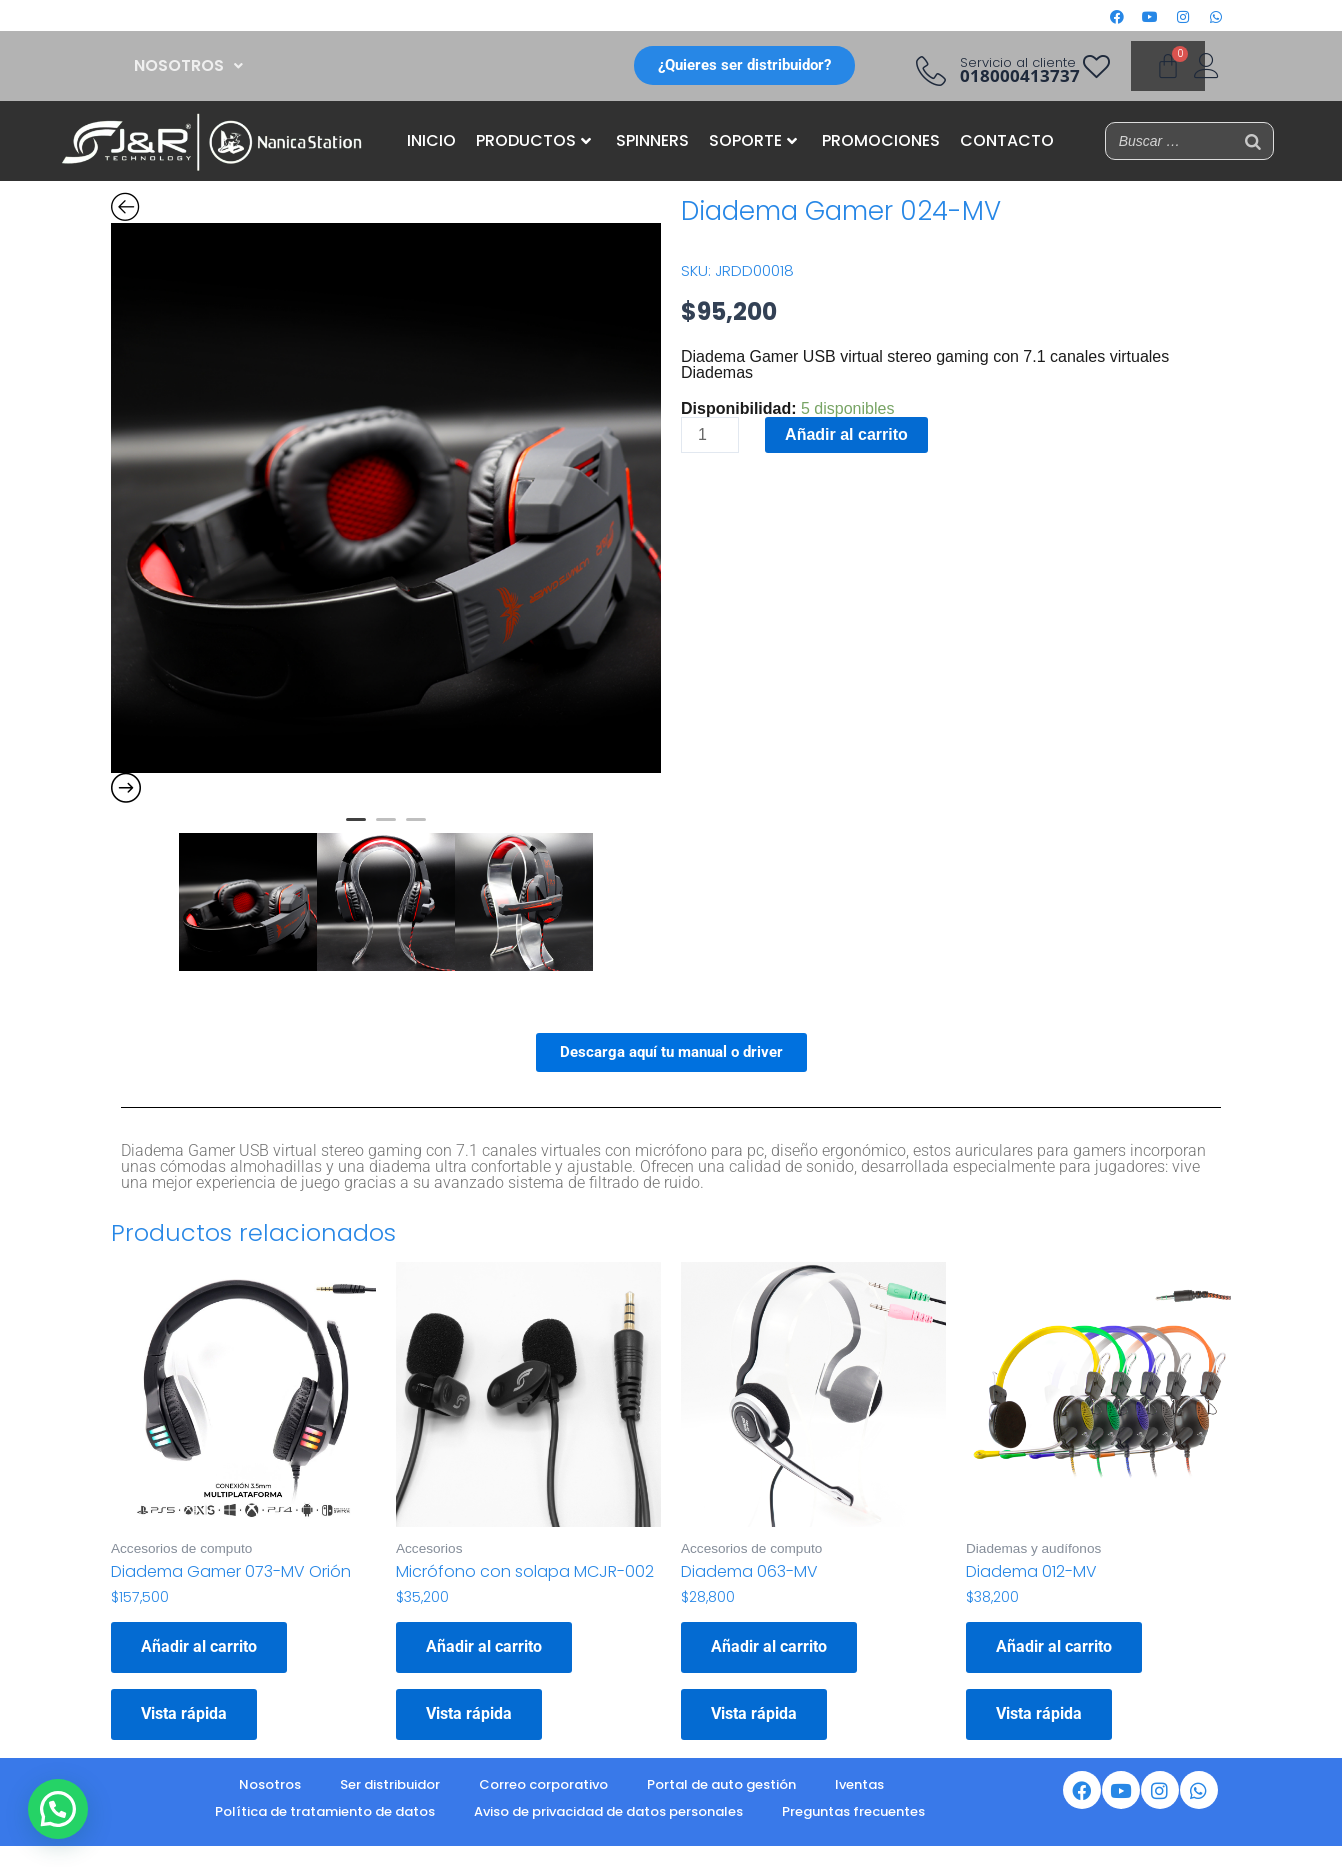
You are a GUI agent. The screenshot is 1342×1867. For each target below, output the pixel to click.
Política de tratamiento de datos (325, 1811)
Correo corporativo (543, 1784)
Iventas (859, 1784)
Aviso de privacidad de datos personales (608, 1811)
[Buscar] (1253, 141)
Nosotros (270, 1784)
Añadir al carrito (846, 434)
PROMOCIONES (881, 140)
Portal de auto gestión (721, 1784)
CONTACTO (1007, 140)
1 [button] (356, 828)
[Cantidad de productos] (710, 435)
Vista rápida (184, 1713)
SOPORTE (753, 140)
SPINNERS (652, 140)
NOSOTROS (188, 65)
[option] (386, 498)
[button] (188, 66)
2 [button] (386, 828)
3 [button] (416, 828)
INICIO (431, 140)
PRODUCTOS (533, 140)
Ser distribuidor (390, 1784)
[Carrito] (1168, 66)
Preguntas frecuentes (853, 1811)
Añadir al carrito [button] (199, 1646)
